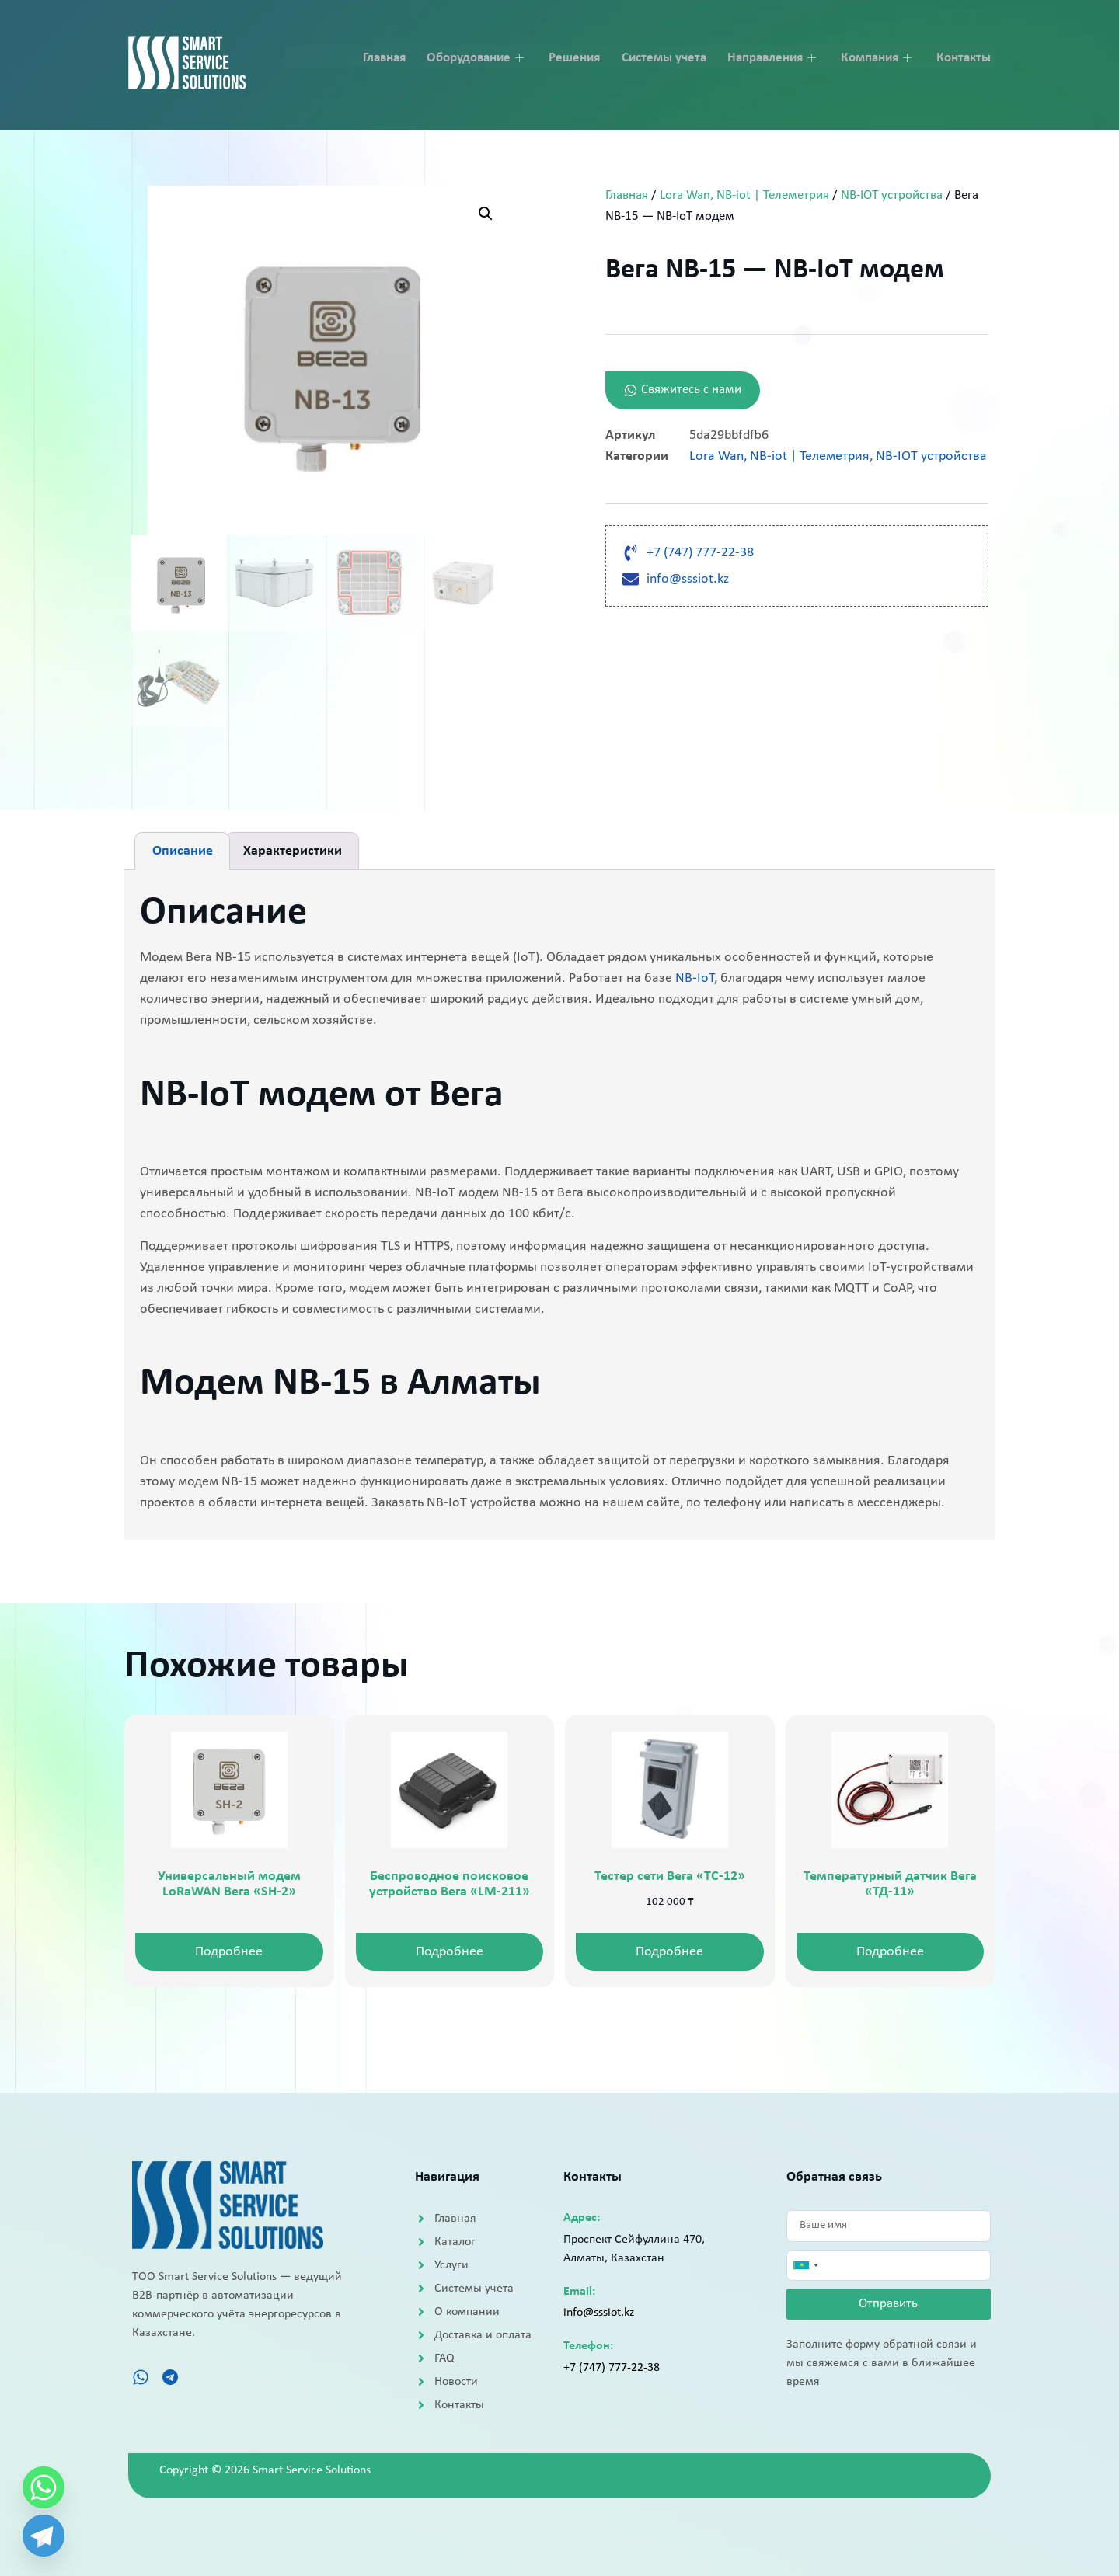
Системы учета (670, 55)
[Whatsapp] (43, 2487)
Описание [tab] (182, 851)
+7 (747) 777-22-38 (611, 2368)
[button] (486, 214)
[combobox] (805, 2266)
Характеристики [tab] (292, 851)
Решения (582, 55)
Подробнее (229, 1951)
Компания (882, 55)
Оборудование (485, 55)
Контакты (967, 55)
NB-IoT (694, 978)
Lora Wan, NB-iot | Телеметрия (744, 196)
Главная (393, 55)
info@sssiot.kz (598, 2312)
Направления (779, 55)
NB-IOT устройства (892, 196)
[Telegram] (43, 2536)
